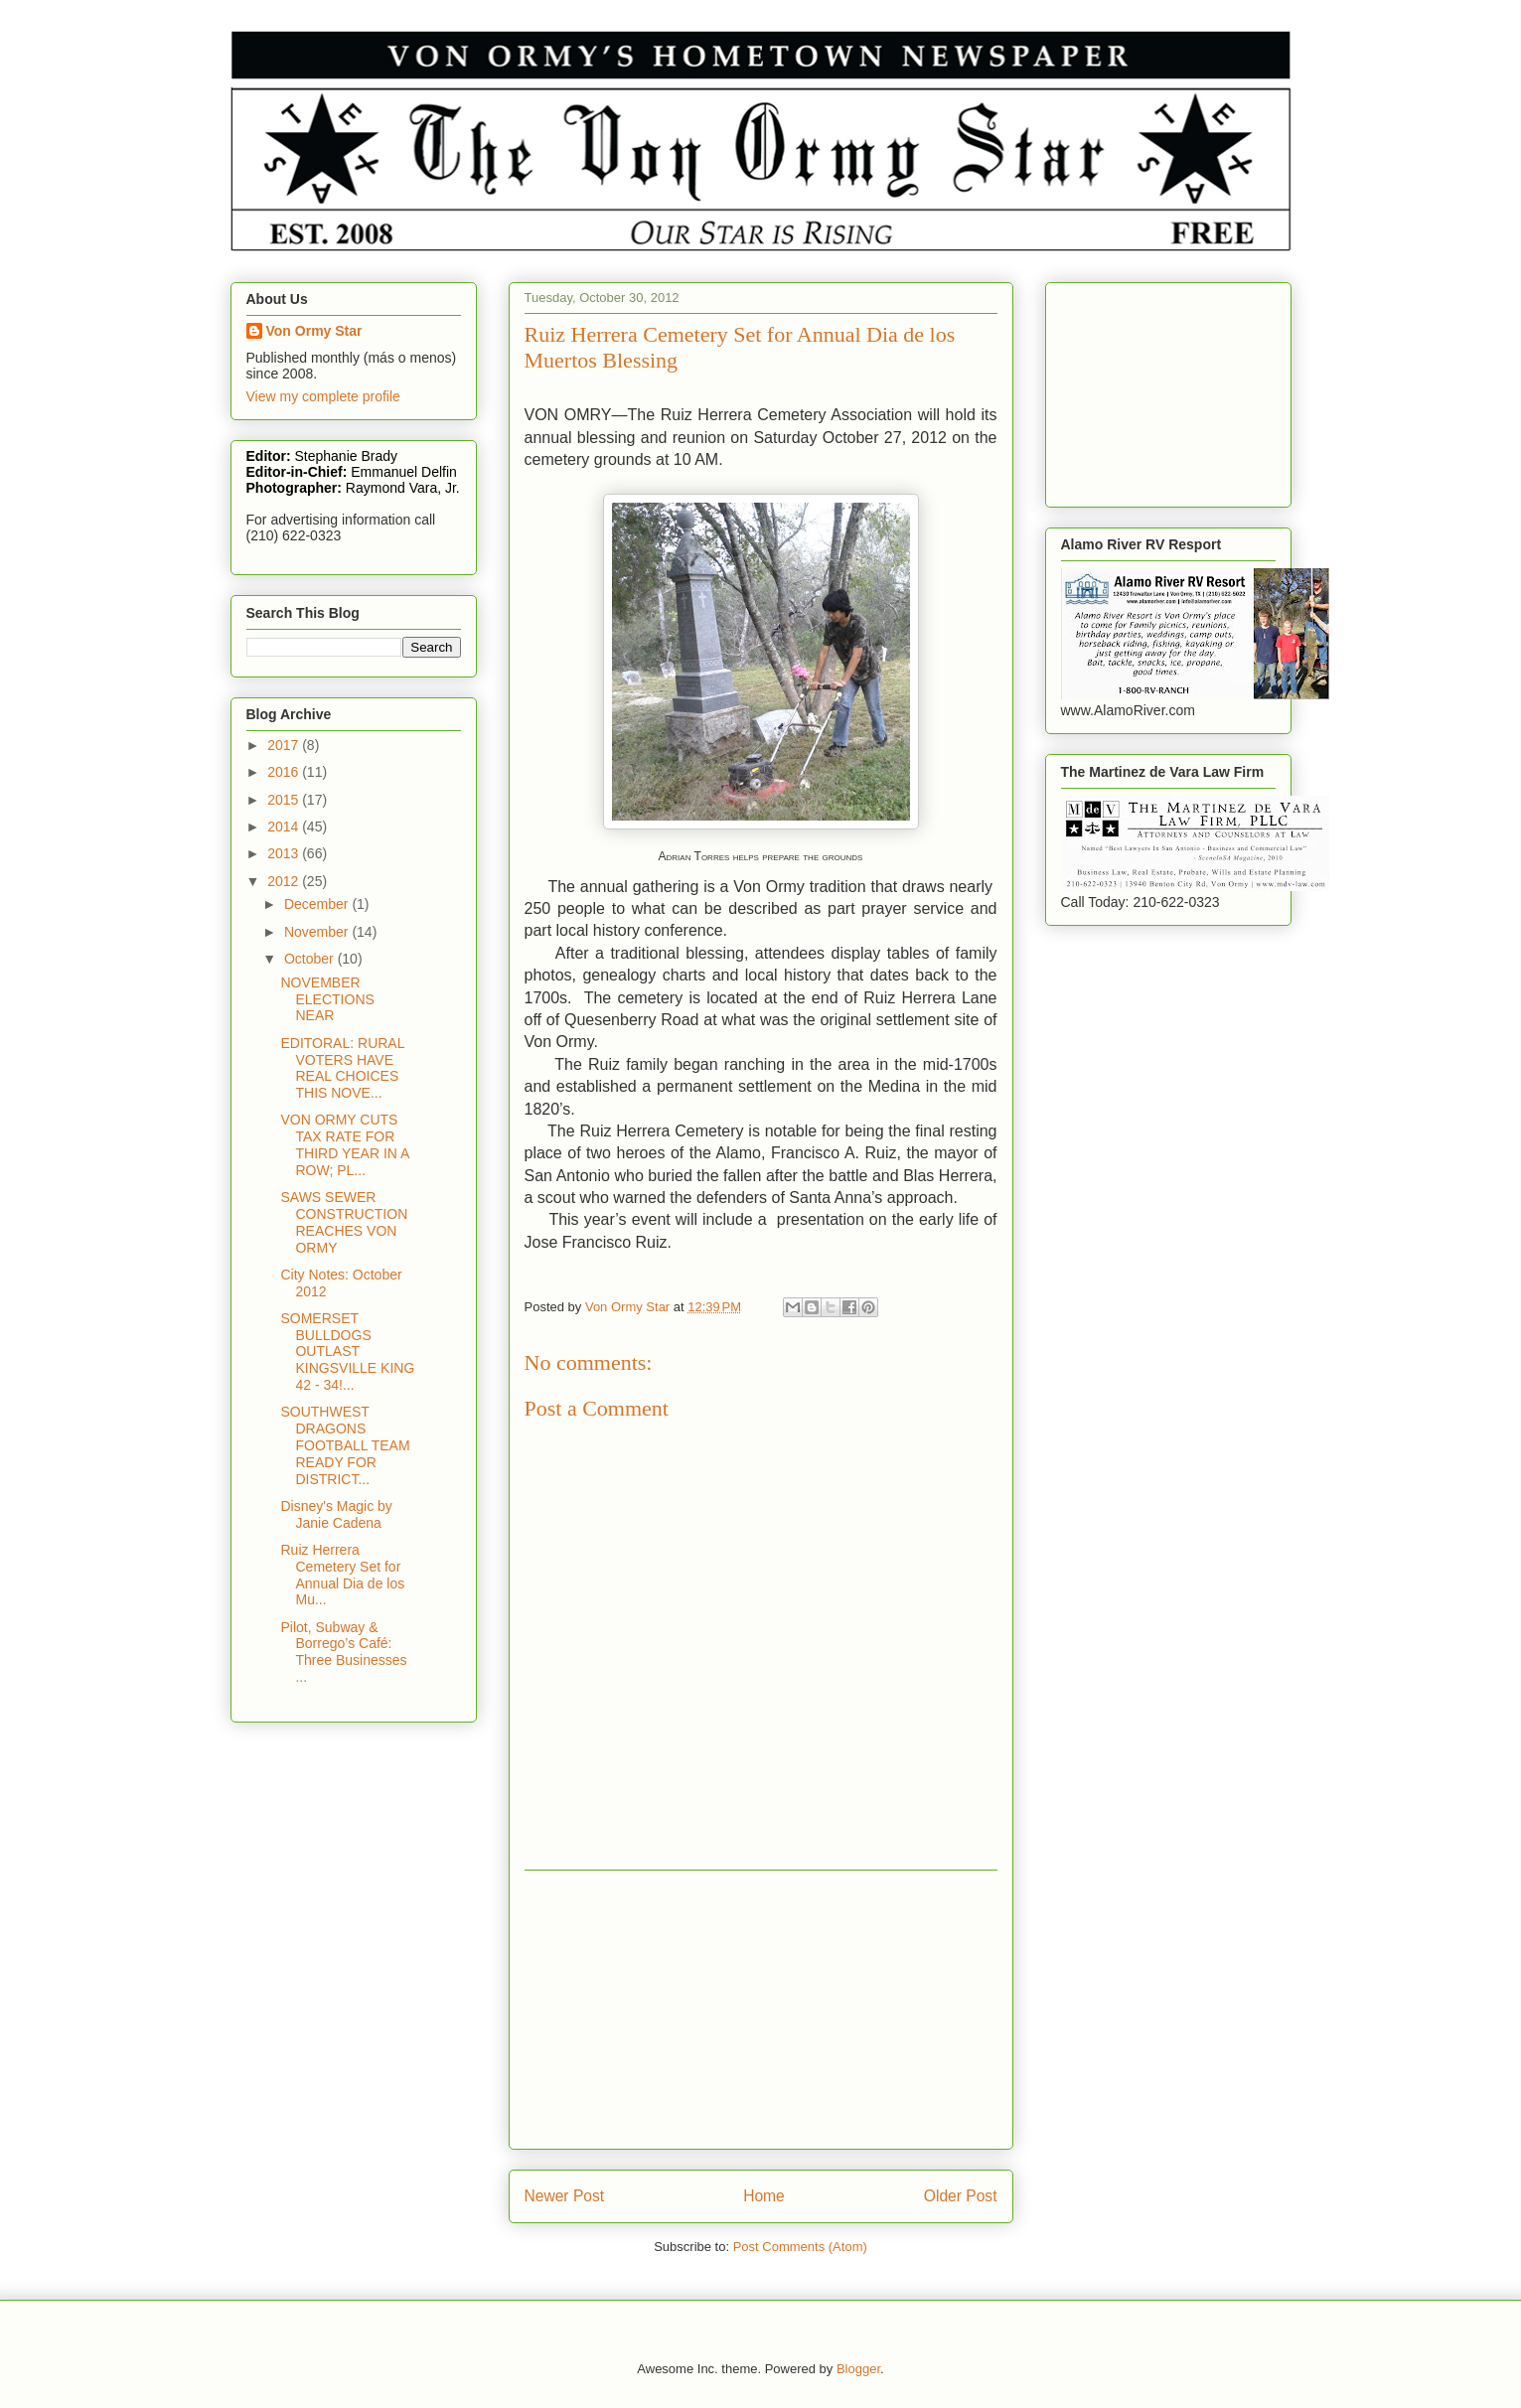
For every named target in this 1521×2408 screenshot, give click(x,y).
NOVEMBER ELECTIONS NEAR (327, 999)
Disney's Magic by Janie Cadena (335, 1514)
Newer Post (565, 2195)
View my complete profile (323, 396)
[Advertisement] (761, 2009)
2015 (284, 800)
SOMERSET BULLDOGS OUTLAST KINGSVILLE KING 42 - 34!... (347, 1351)
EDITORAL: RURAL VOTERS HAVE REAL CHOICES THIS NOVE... (341, 1068)
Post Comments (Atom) (800, 2246)
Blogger (858, 2368)
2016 (284, 772)
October (311, 959)
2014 (284, 826)
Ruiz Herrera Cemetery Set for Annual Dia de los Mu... (342, 1574)
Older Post (960, 2195)
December (318, 904)
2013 (284, 853)
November (318, 932)
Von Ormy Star (314, 331)
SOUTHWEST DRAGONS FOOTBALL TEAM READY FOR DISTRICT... (344, 1445)
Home (764, 2195)
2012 (284, 881)
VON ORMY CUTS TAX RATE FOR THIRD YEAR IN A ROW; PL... (344, 1144)
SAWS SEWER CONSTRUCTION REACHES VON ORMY (343, 1222)
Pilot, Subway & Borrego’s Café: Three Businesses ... (343, 1652)
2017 (284, 745)
